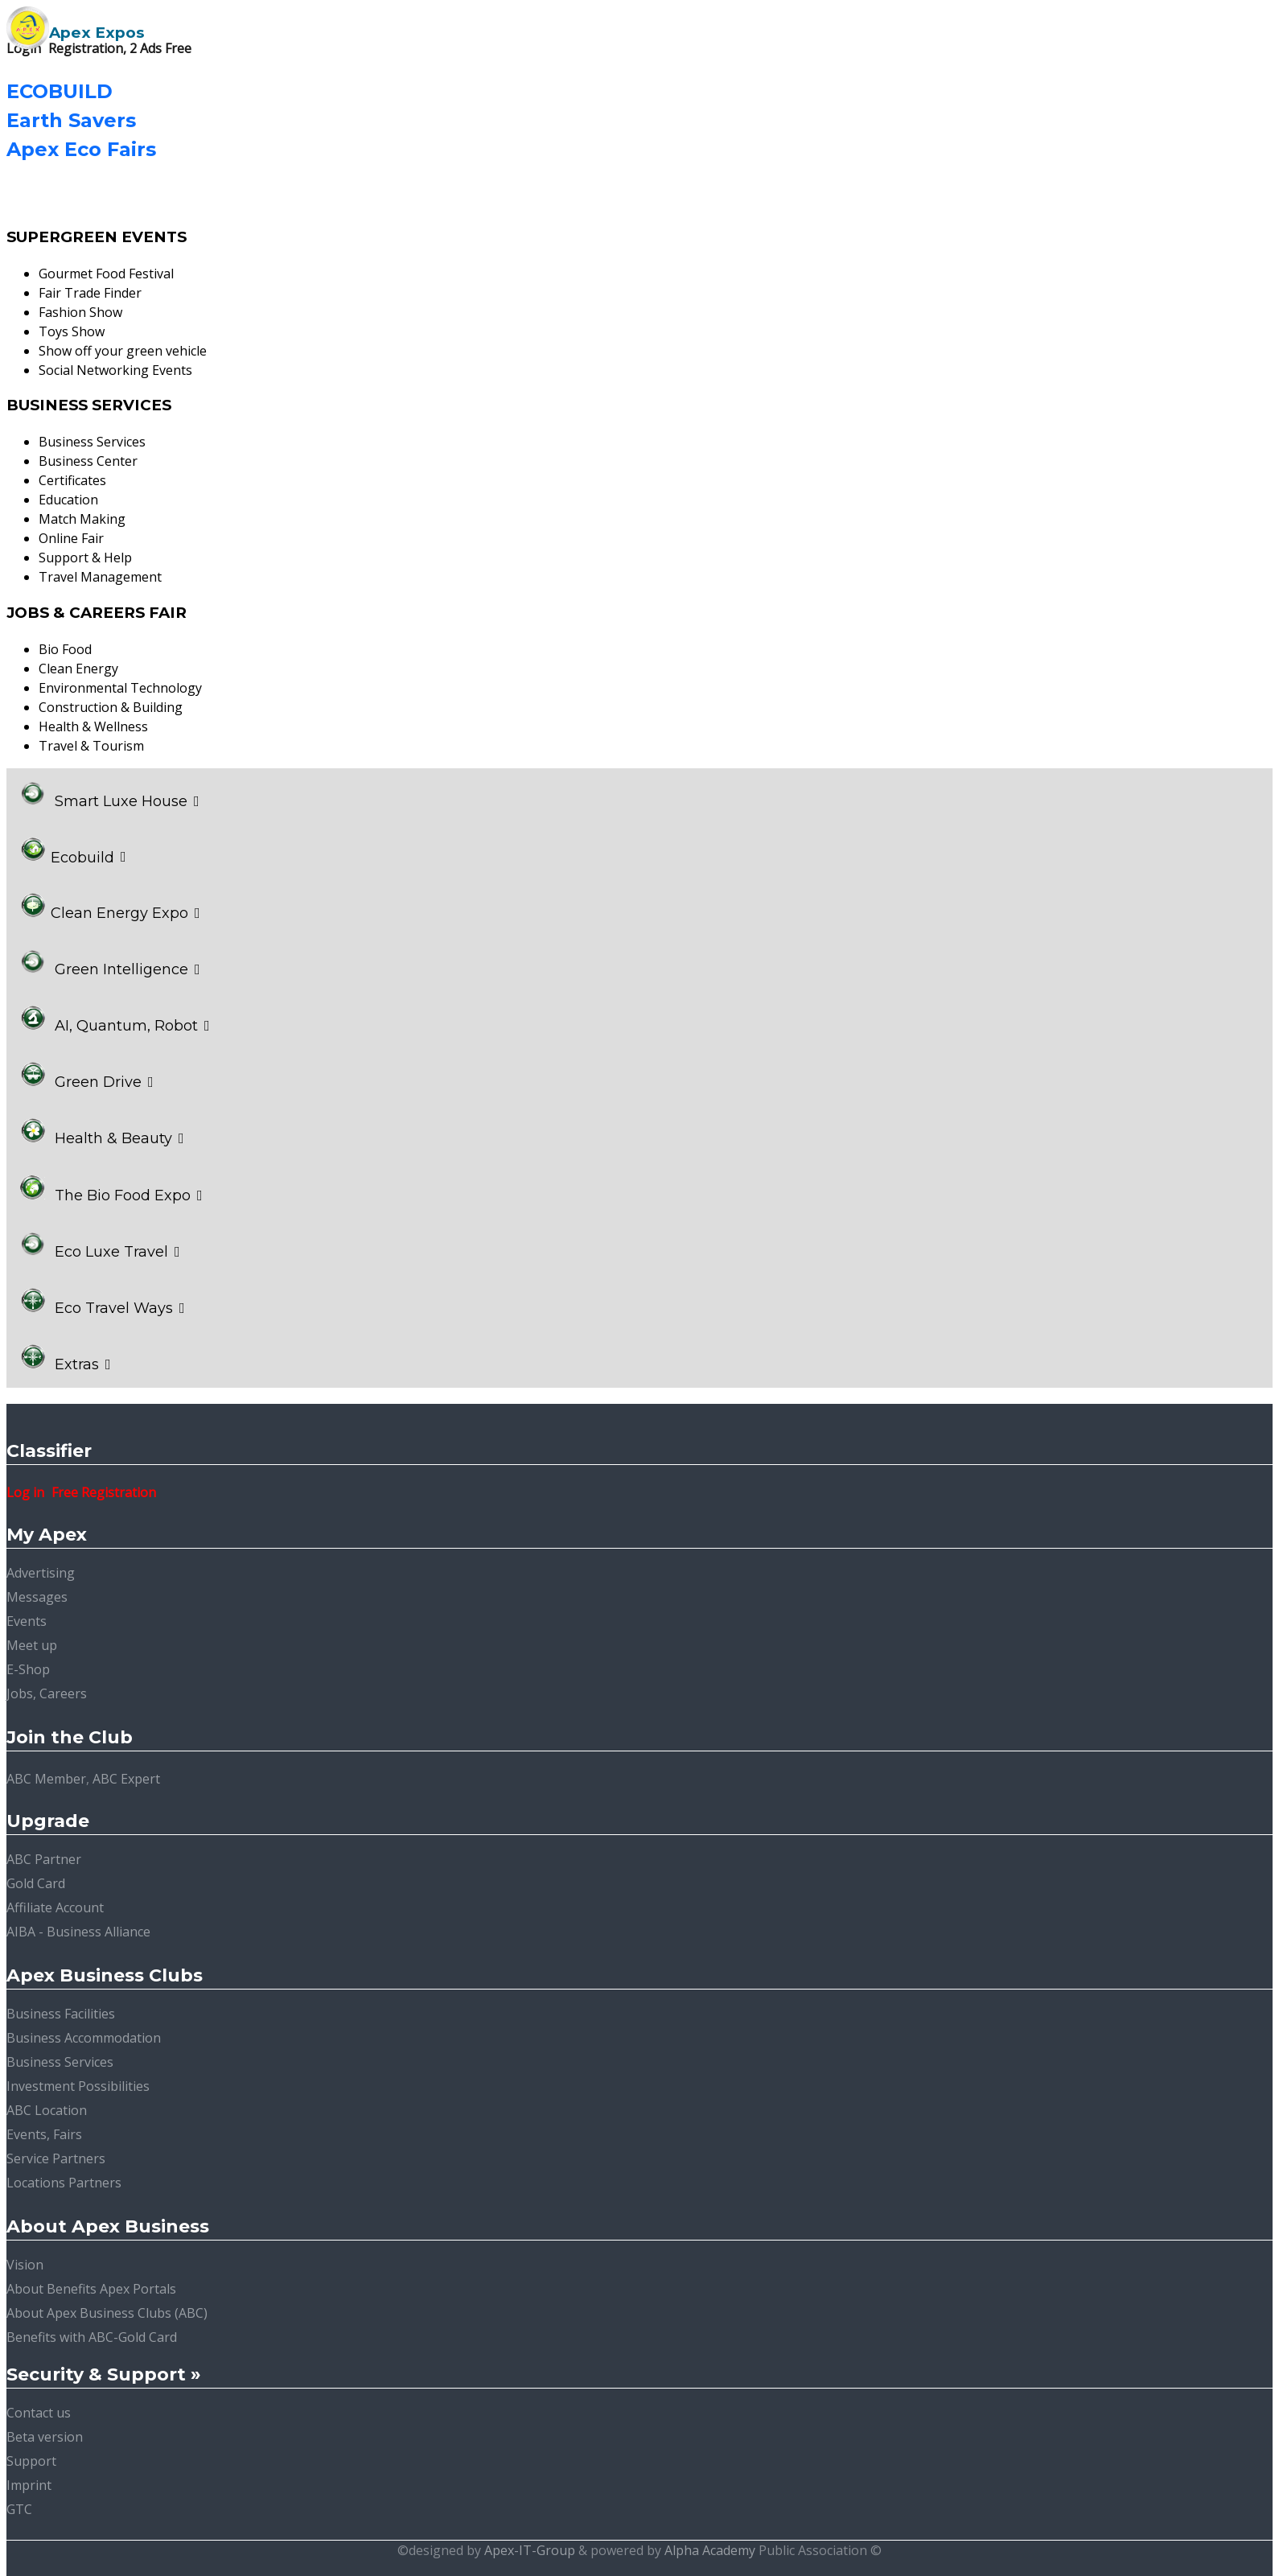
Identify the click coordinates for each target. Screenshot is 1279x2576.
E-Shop (28, 1669)
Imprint (28, 2485)
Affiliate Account (55, 1907)
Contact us (38, 2413)
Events (26, 1621)
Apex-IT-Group (529, 2550)
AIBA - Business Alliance (78, 1931)
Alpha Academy (709, 2550)
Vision (24, 2265)
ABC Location (46, 2110)
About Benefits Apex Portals (91, 2289)
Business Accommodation (83, 2038)
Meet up (31, 1645)
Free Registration (103, 1492)
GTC (19, 2509)
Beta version (44, 2437)
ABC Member (46, 1779)
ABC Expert (126, 1779)
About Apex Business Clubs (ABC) (107, 2313)
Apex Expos (96, 32)
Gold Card (35, 1883)
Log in (25, 1492)
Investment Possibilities (78, 2086)
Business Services (59, 2062)
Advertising (40, 1573)
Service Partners (55, 2158)
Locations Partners (63, 2182)
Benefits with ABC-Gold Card (91, 2337)
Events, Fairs (44, 2134)
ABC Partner (43, 1859)
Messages (37, 1597)
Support (31, 2461)
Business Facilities (60, 2014)
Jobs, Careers (46, 1693)
